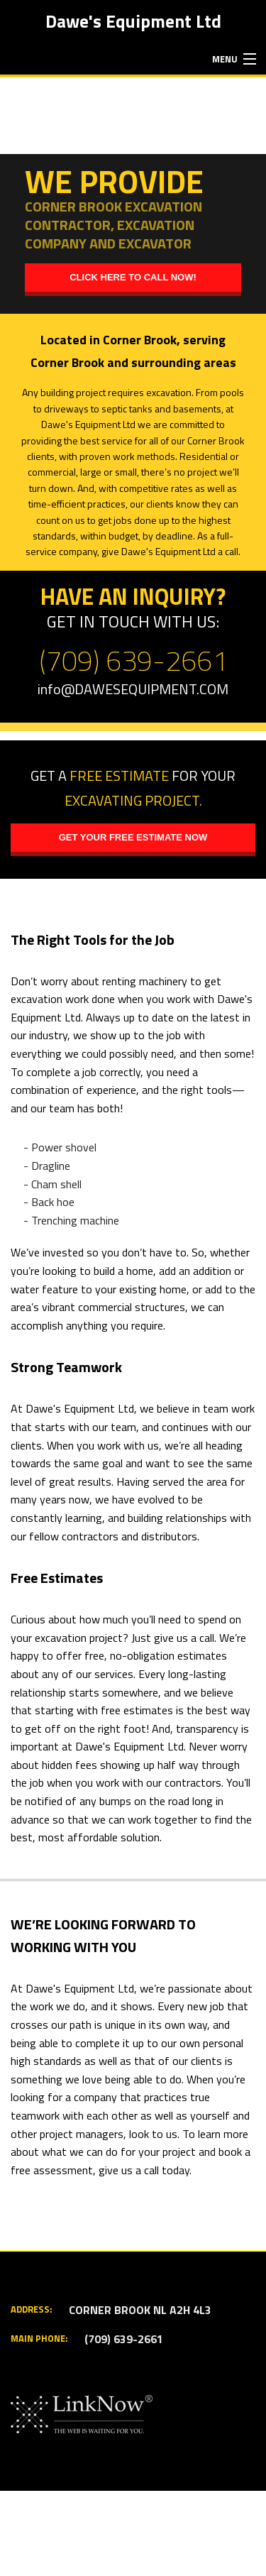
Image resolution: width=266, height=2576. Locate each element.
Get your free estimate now (133, 837)
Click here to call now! (133, 277)
